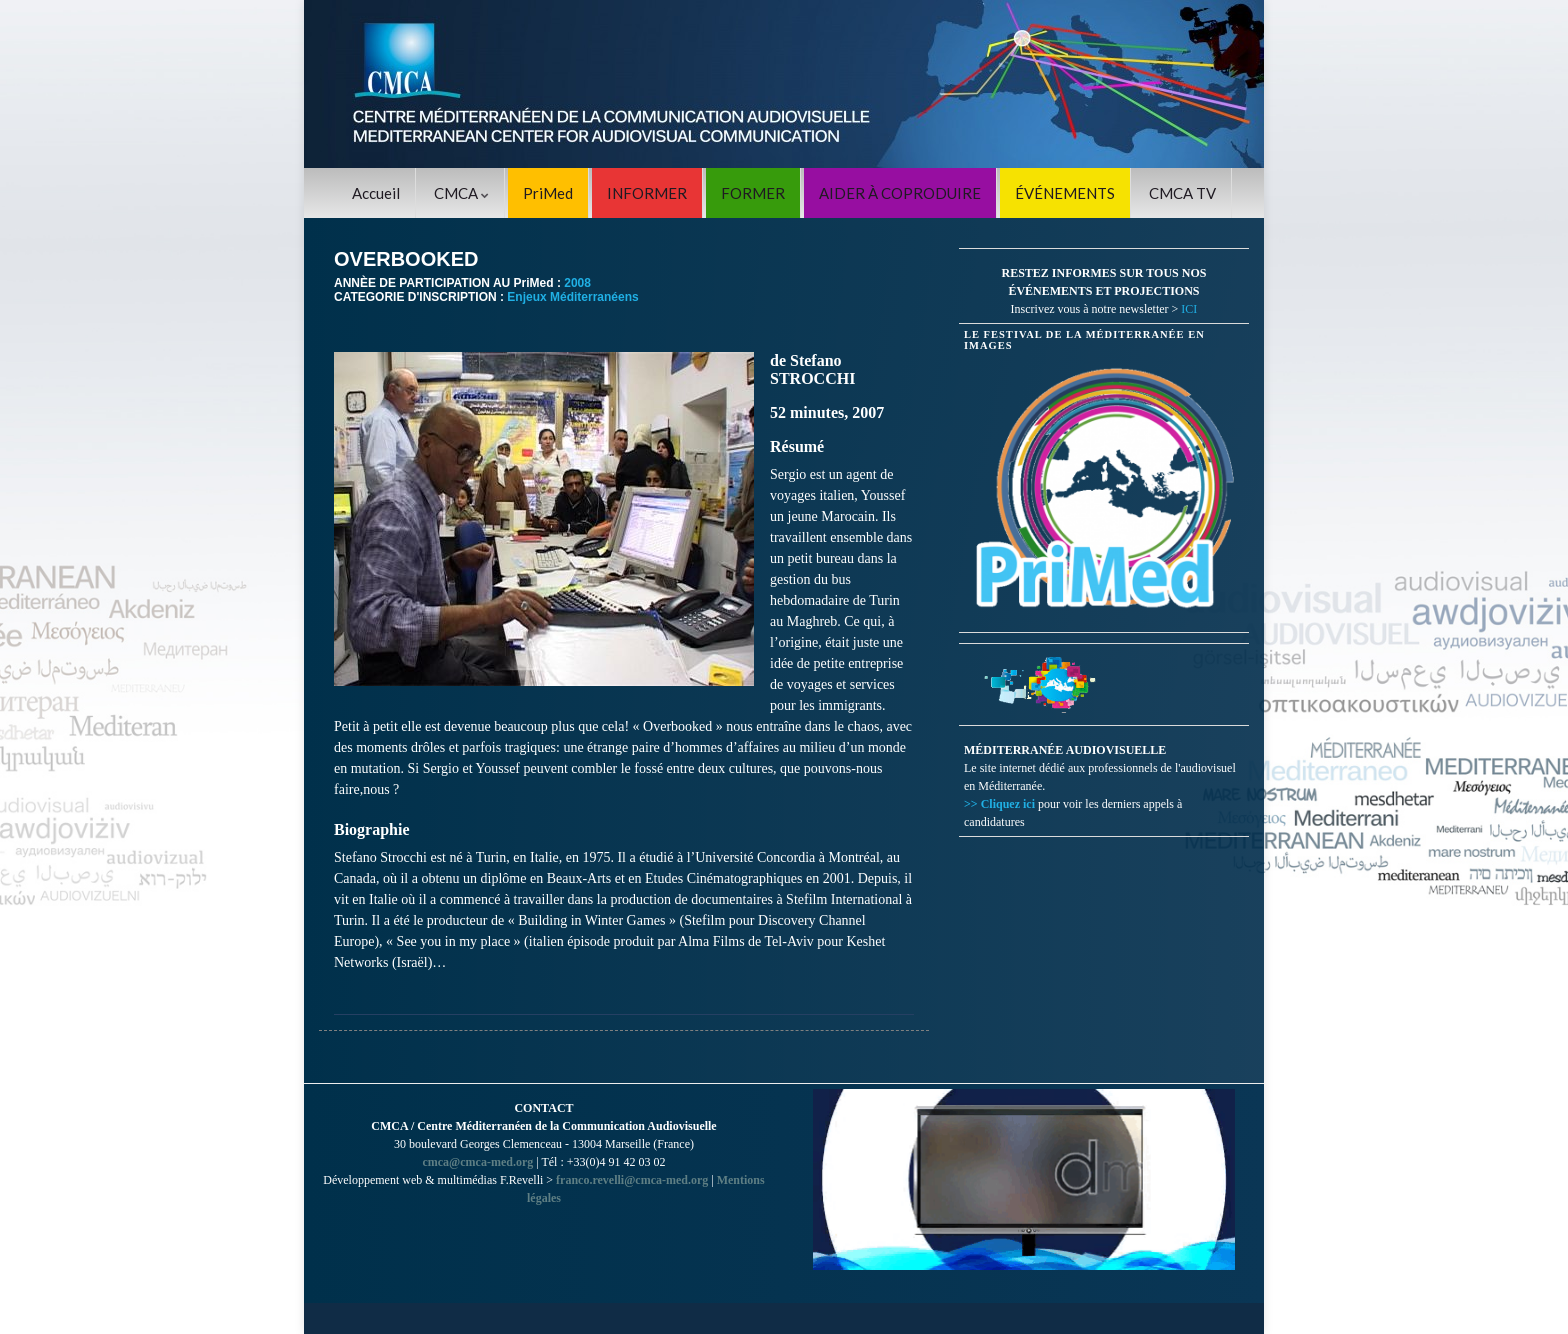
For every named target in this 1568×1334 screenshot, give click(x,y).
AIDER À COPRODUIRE (900, 193)
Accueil (376, 193)
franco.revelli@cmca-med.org (632, 1180)
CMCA (461, 193)
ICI (1189, 309)
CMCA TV (1182, 193)
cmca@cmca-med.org (477, 1162)
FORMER (753, 193)
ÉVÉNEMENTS (1065, 193)
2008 (577, 283)
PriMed (548, 193)
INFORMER (647, 193)
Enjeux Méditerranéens (572, 297)
